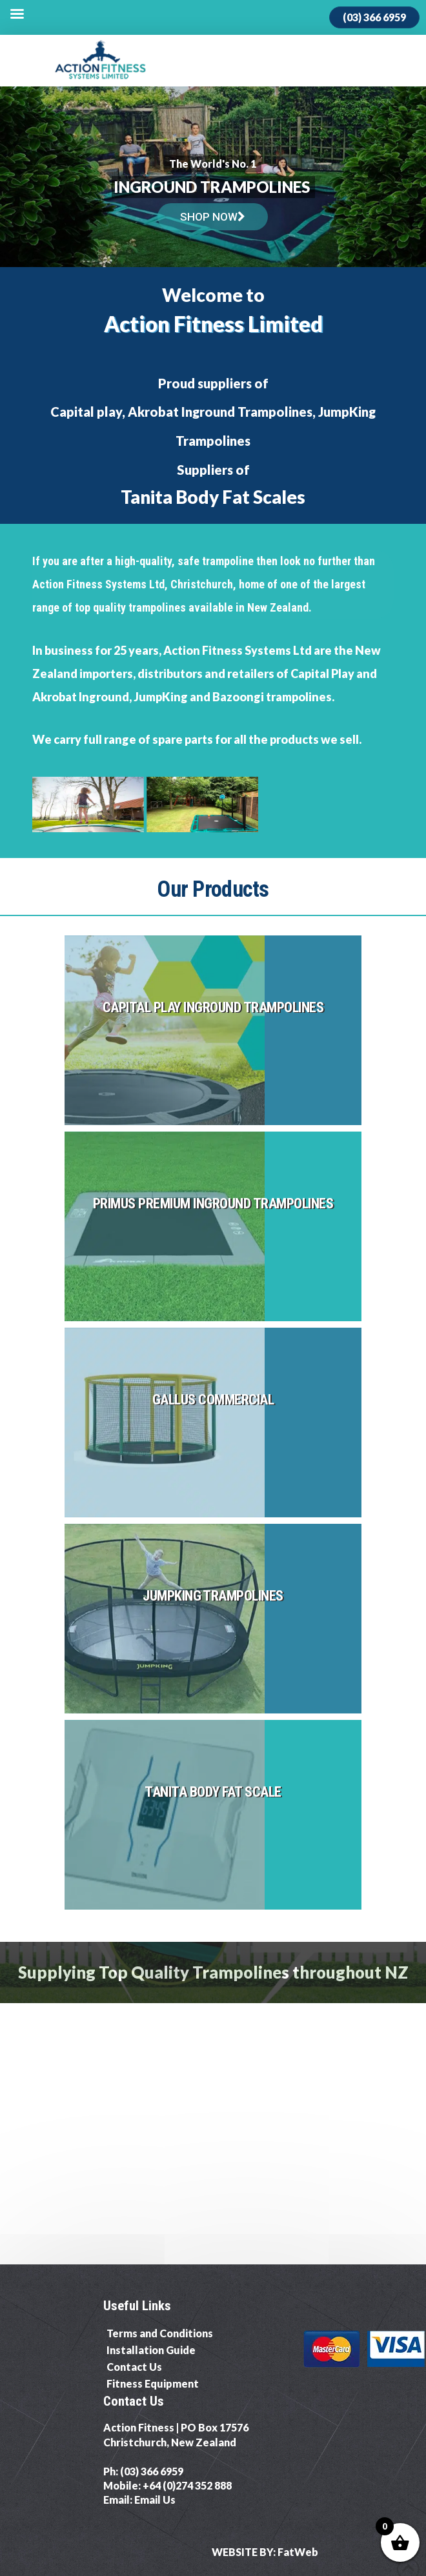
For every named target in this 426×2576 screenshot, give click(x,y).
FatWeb (298, 2552)
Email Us (155, 2499)
